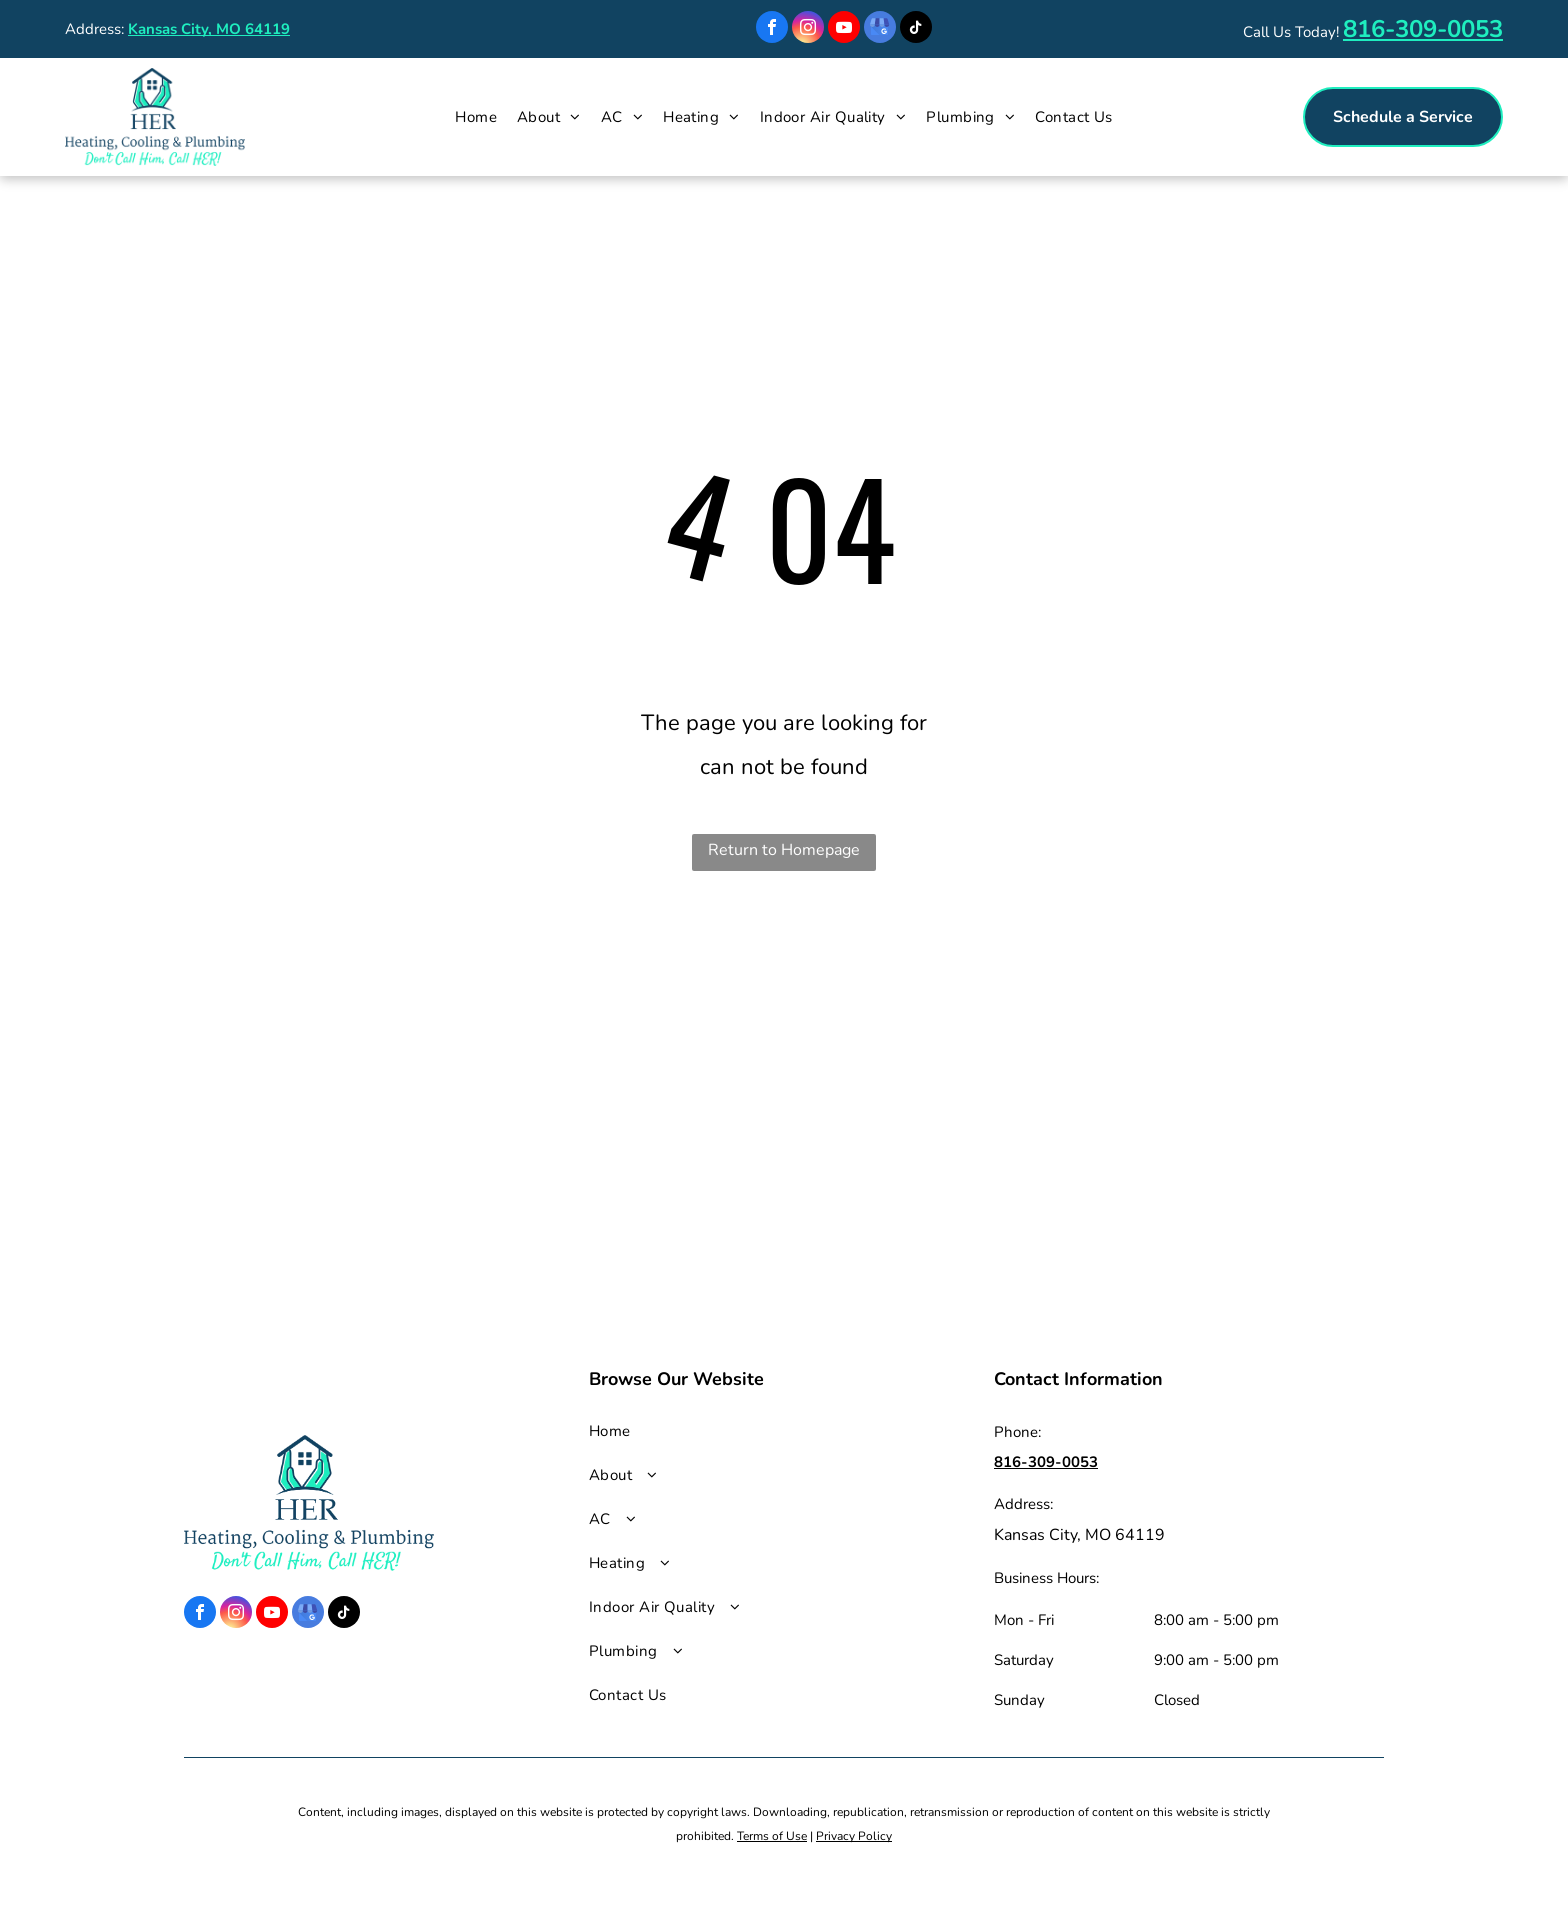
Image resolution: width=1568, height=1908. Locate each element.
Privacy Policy (854, 1836)
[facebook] (772, 29)
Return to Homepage (784, 850)
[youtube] (844, 29)
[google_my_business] (880, 29)
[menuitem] (476, 117)
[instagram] (808, 29)
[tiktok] (916, 29)
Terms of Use (772, 1836)
